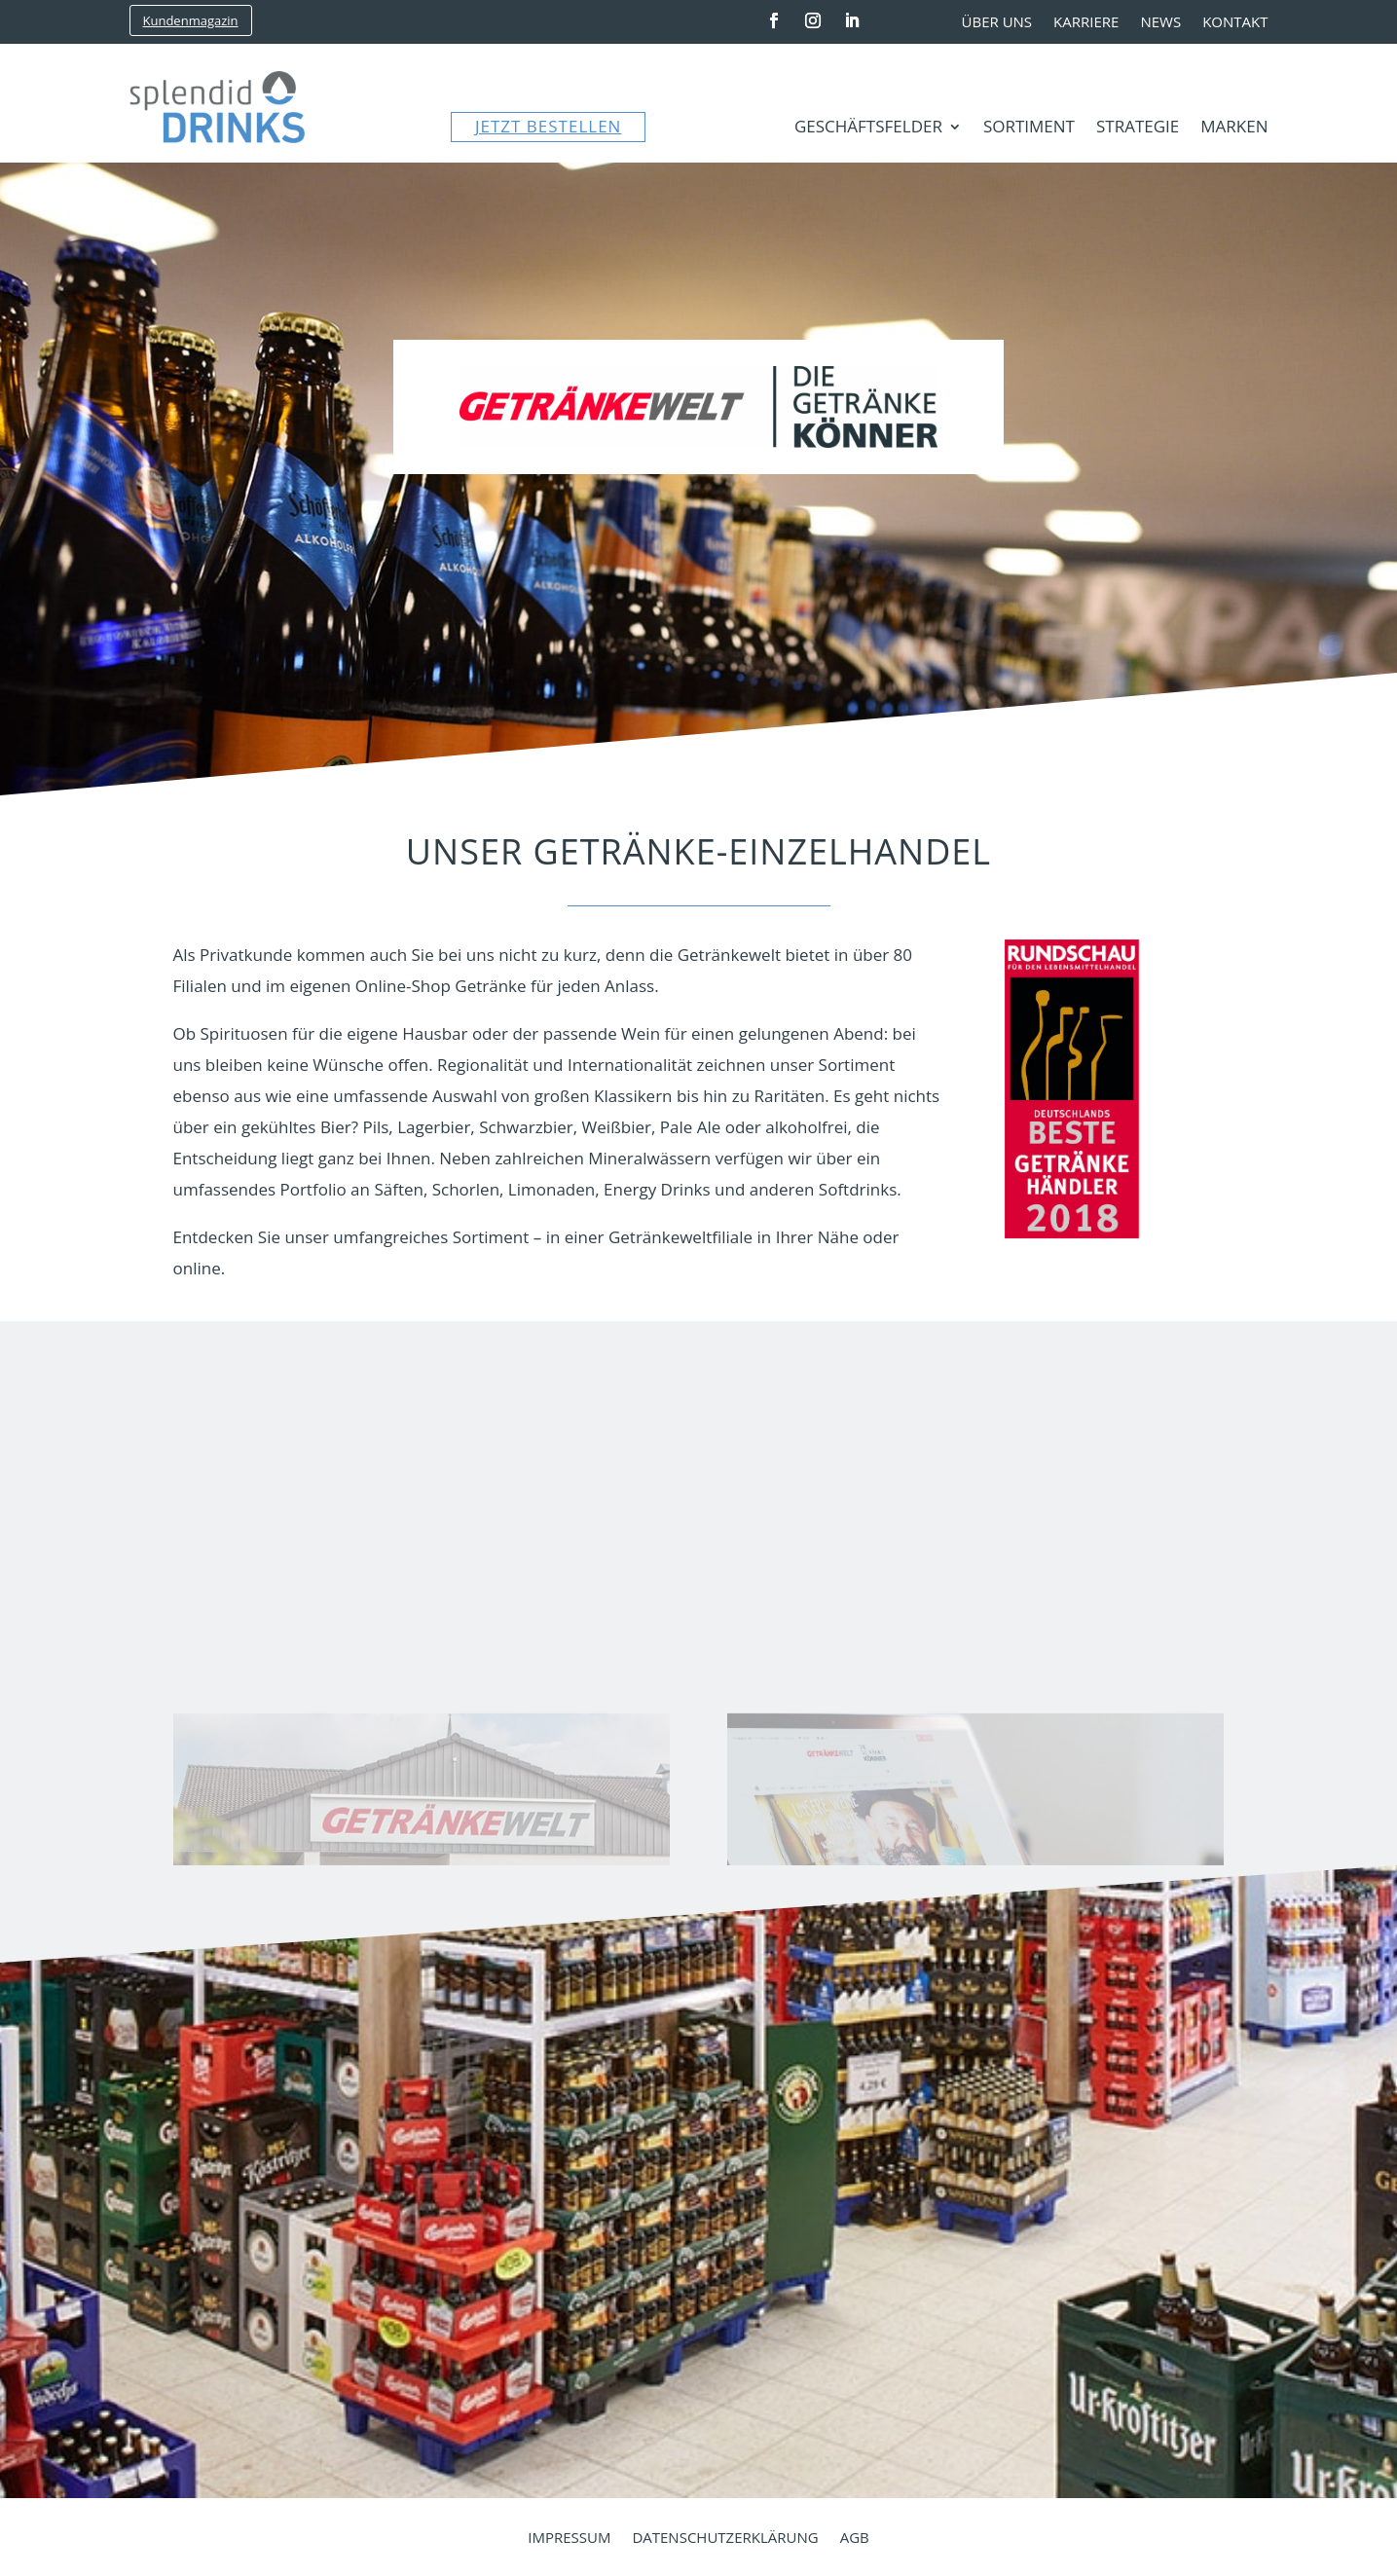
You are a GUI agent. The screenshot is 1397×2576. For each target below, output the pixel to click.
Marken (1234, 128)
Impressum (569, 2538)
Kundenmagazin (191, 20)
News (1160, 23)
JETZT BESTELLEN (548, 126)
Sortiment (1029, 128)
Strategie (1137, 128)
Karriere (1086, 23)
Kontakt (1235, 23)
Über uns (997, 23)
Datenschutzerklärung (725, 2538)
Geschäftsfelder (868, 128)
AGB (854, 2538)
